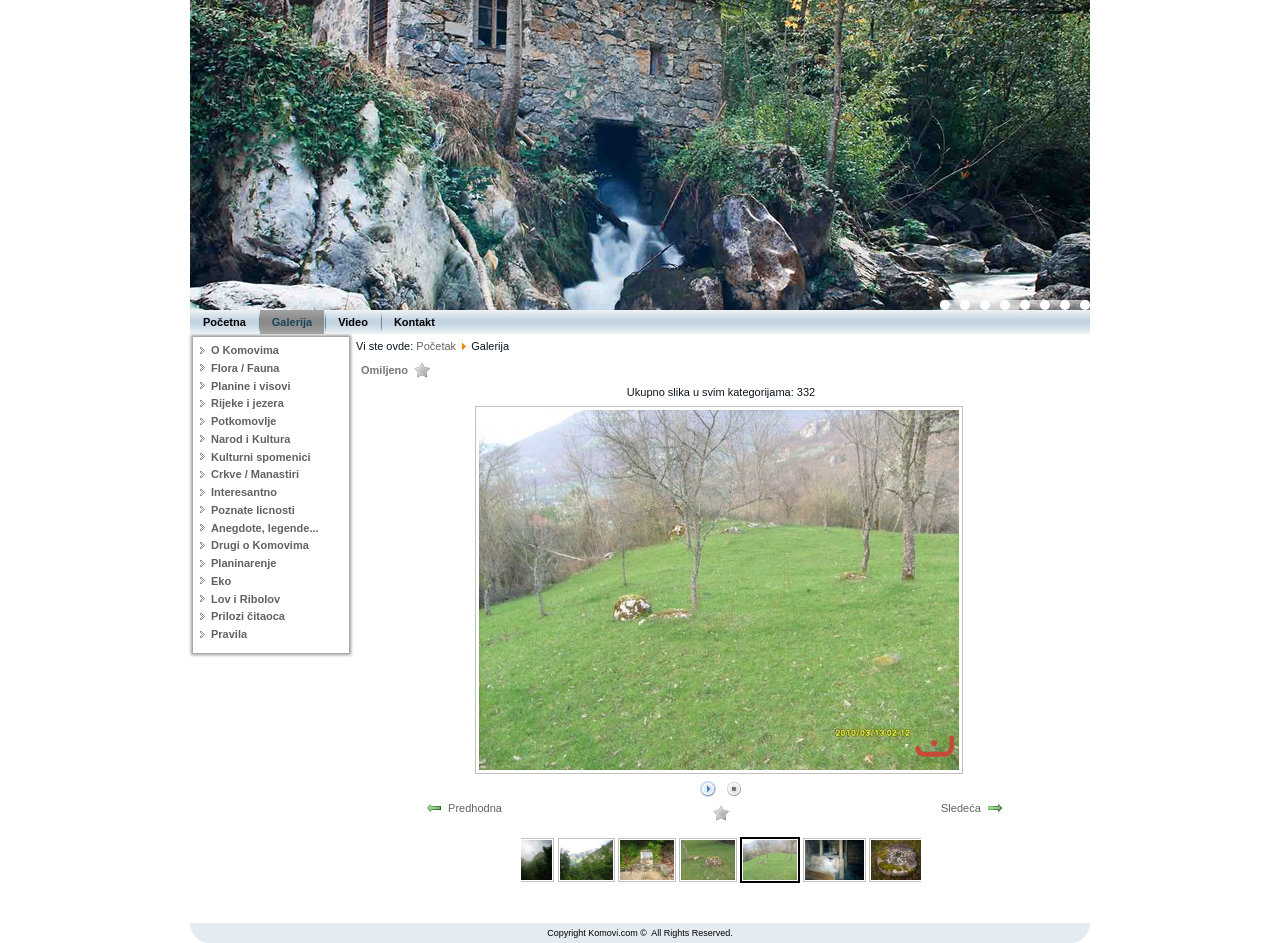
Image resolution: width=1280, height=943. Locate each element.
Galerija (292, 322)
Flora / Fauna (245, 368)
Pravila (229, 634)
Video (353, 322)
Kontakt (414, 322)
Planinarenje (243, 563)
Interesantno (244, 492)
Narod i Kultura (250, 439)
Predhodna (475, 808)
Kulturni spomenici (261, 457)
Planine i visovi (250, 386)
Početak (436, 346)
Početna (224, 322)
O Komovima (245, 350)
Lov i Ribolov (245, 599)
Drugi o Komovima (260, 545)
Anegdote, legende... (265, 528)
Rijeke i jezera (247, 403)
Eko (221, 581)
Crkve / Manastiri (255, 474)
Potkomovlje (243, 421)
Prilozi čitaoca (248, 616)
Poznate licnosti (253, 510)
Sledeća (961, 808)
